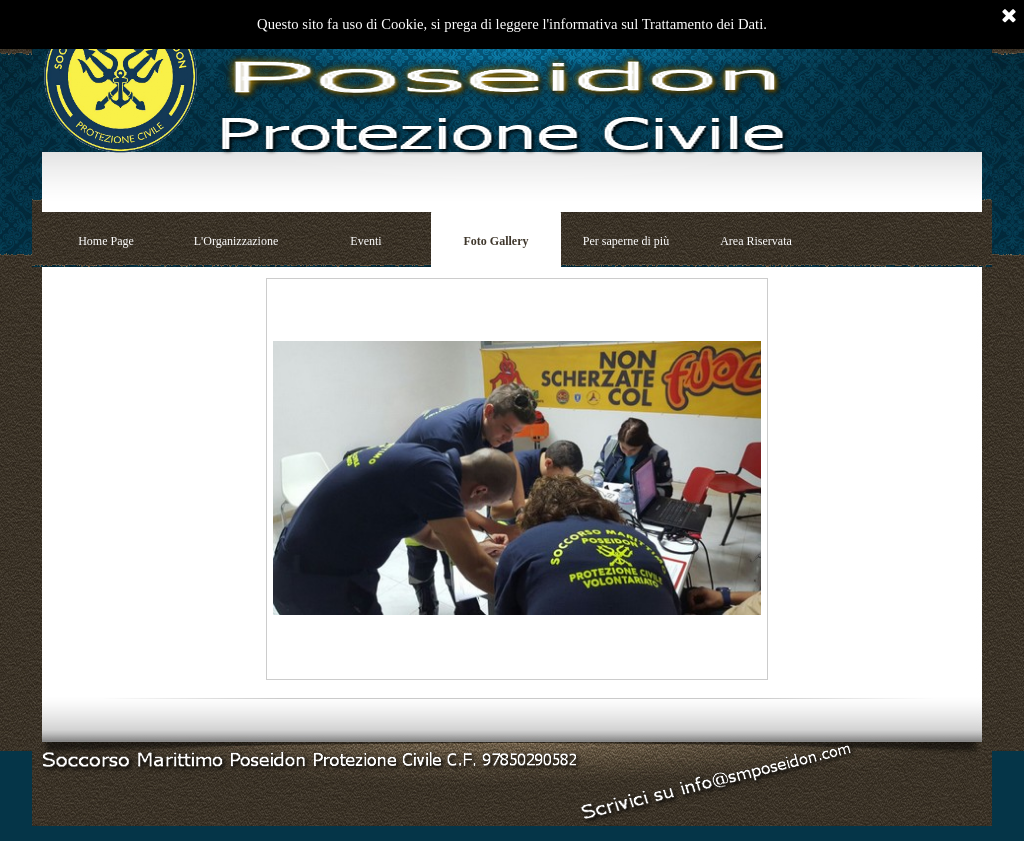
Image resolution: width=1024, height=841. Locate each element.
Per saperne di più (626, 241)
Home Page (106, 241)
